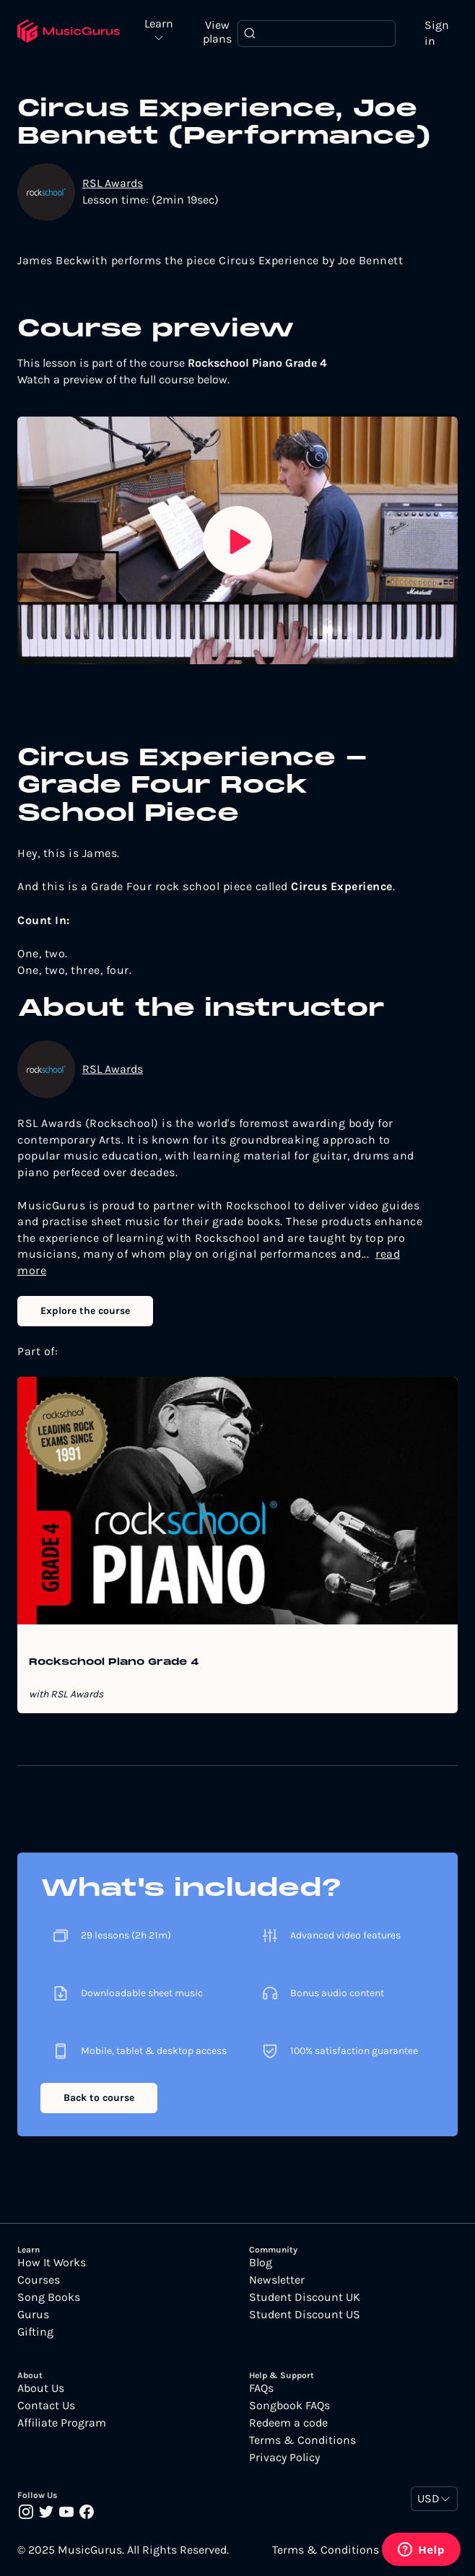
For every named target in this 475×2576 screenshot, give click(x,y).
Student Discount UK (304, 2297)
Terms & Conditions (302, 2440)
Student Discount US (304, 2314)
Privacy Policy (284, 2457)
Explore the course (85, 1311)
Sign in (436, 33)
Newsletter (277, 2280)
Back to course (99, 2098)
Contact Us (46, 2405)
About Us (40, 2388)
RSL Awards (112, 183)
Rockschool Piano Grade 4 (114, 1663)
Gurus (33, 2314)
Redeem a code (288, 2423)
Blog (260, 2262)
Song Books (48, 2297)
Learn (158, 24)
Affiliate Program (61, 2423)
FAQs (261, 2388)
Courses (38, 2280)
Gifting (35, 2332)
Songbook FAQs (289, 2405)
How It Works (51, 2262)
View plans (217, 31)
